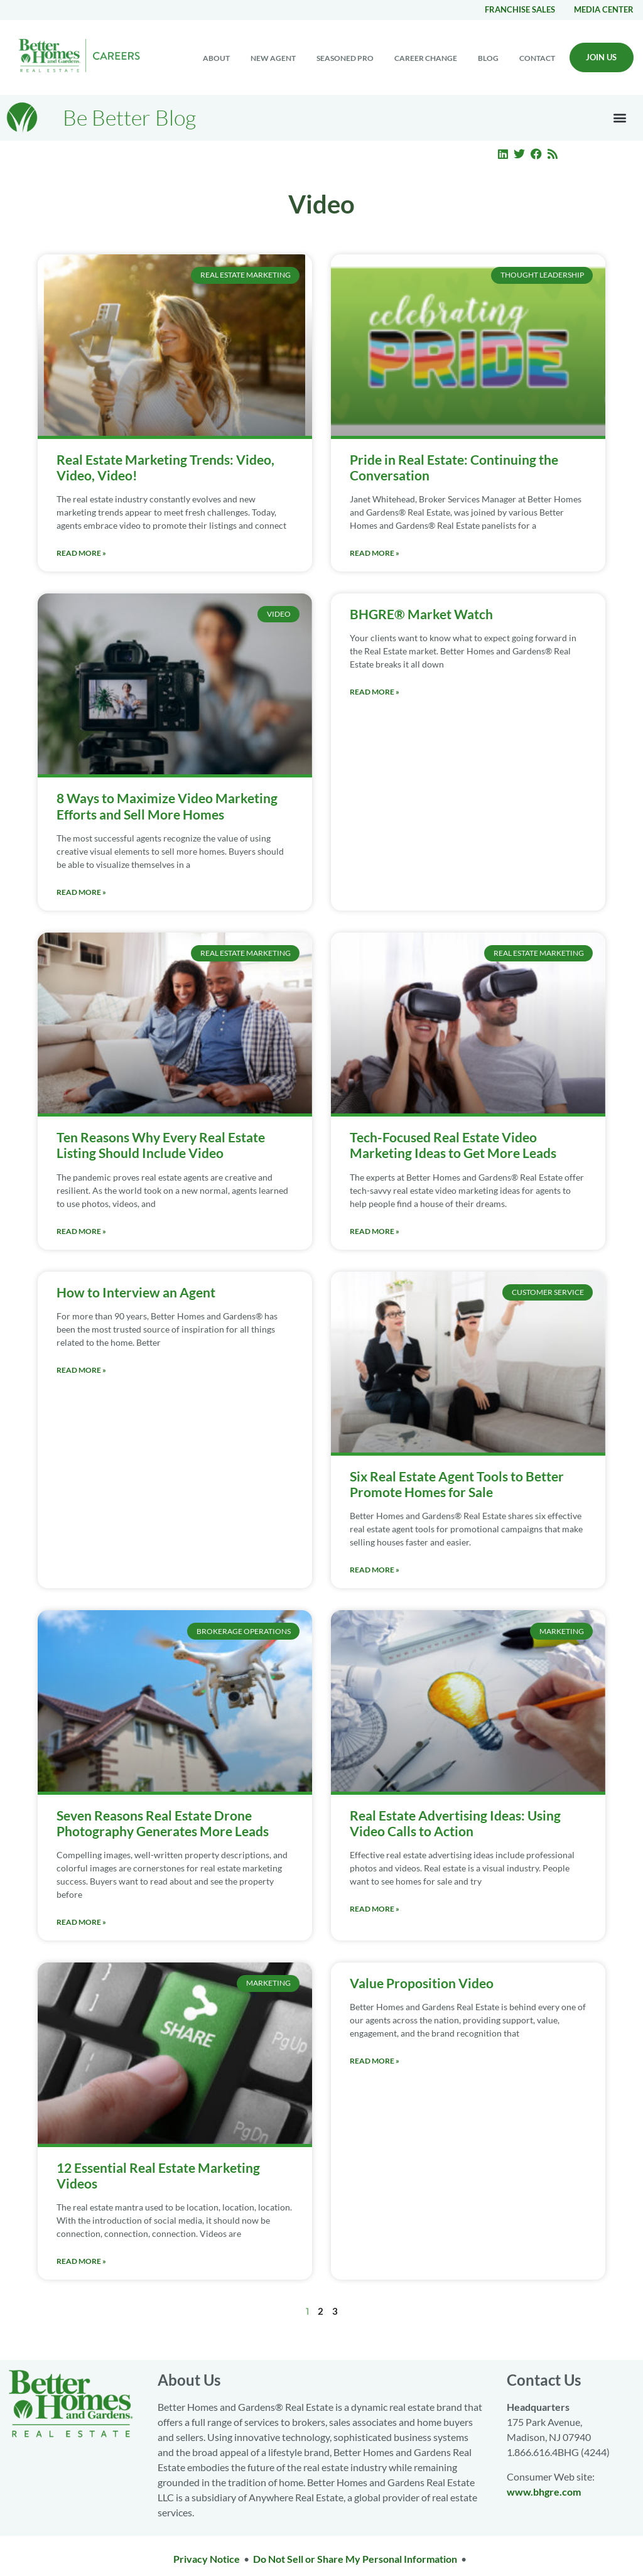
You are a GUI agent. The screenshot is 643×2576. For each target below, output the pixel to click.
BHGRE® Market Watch (421, 614)
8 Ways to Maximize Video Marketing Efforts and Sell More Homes (167, 805)
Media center (604, 9)
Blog (488, 58)
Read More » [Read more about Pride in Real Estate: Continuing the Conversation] (374, 553)
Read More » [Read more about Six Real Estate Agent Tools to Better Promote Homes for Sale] (374, 1569)
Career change (425, 58)
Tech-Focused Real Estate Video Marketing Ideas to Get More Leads (453, 1145)
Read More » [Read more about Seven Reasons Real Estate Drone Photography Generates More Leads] (81, 1922)
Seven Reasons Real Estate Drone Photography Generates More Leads (163, 1823)
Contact (537, 58)
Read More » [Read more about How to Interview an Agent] (81, 1370)
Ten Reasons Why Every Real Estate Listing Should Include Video (161, 1145)
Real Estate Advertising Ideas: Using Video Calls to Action (455, 1823)
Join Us (601, 57)
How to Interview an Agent (136, 1292)
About (216, 58)
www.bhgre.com (544, 2492)
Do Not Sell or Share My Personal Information (355, 2559)
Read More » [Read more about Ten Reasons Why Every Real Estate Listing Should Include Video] (81, 1231)
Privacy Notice (206, 2559)
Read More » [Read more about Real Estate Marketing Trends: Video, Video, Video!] (81, 553)
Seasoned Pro (345, 58)
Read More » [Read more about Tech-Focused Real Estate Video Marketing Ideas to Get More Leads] (374, 1231)
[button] (620, 117)
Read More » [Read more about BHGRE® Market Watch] (374, 691)
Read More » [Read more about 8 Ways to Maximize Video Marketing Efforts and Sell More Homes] (81, 892)
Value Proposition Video (422, 1983)
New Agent (273, 58)
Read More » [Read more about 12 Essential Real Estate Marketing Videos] (81, 2261)
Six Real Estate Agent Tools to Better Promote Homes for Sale (457, 1484)
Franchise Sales (520, 9)
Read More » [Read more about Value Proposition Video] (374, 2060)
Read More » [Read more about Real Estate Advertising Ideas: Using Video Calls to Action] (374, 1908)
